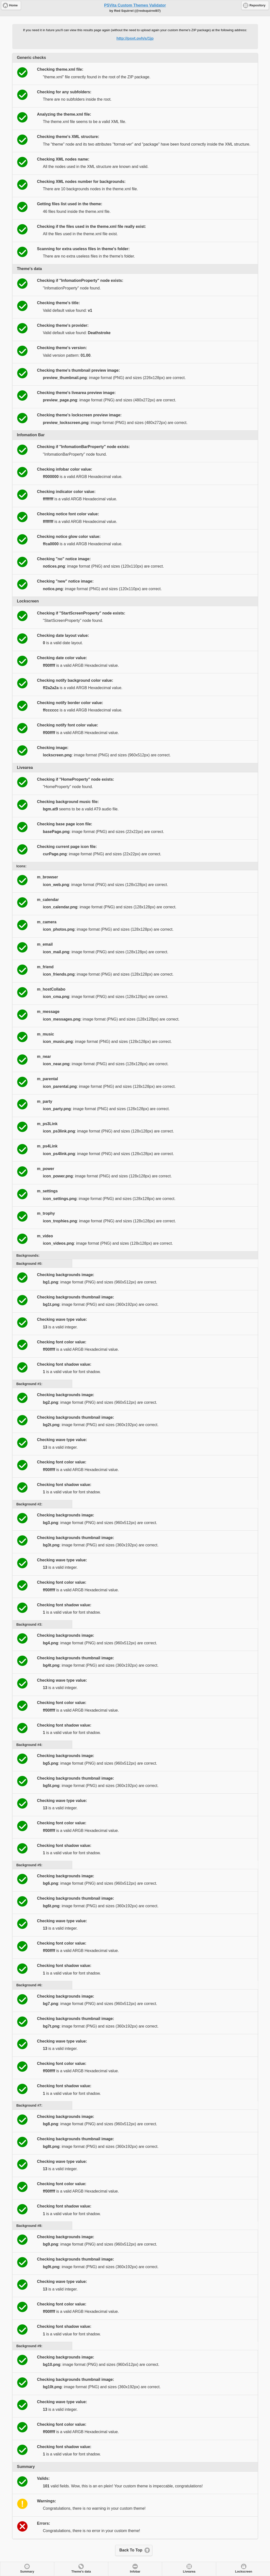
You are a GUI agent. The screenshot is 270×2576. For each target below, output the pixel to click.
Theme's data (81, 2571)
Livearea (189, 2571)
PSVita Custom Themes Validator (135, 5)
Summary (27, 2571)
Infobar (135, 2571)
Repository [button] (257, 5)
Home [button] (13, 5)
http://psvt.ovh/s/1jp (135, 38)
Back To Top (130, 2550)
